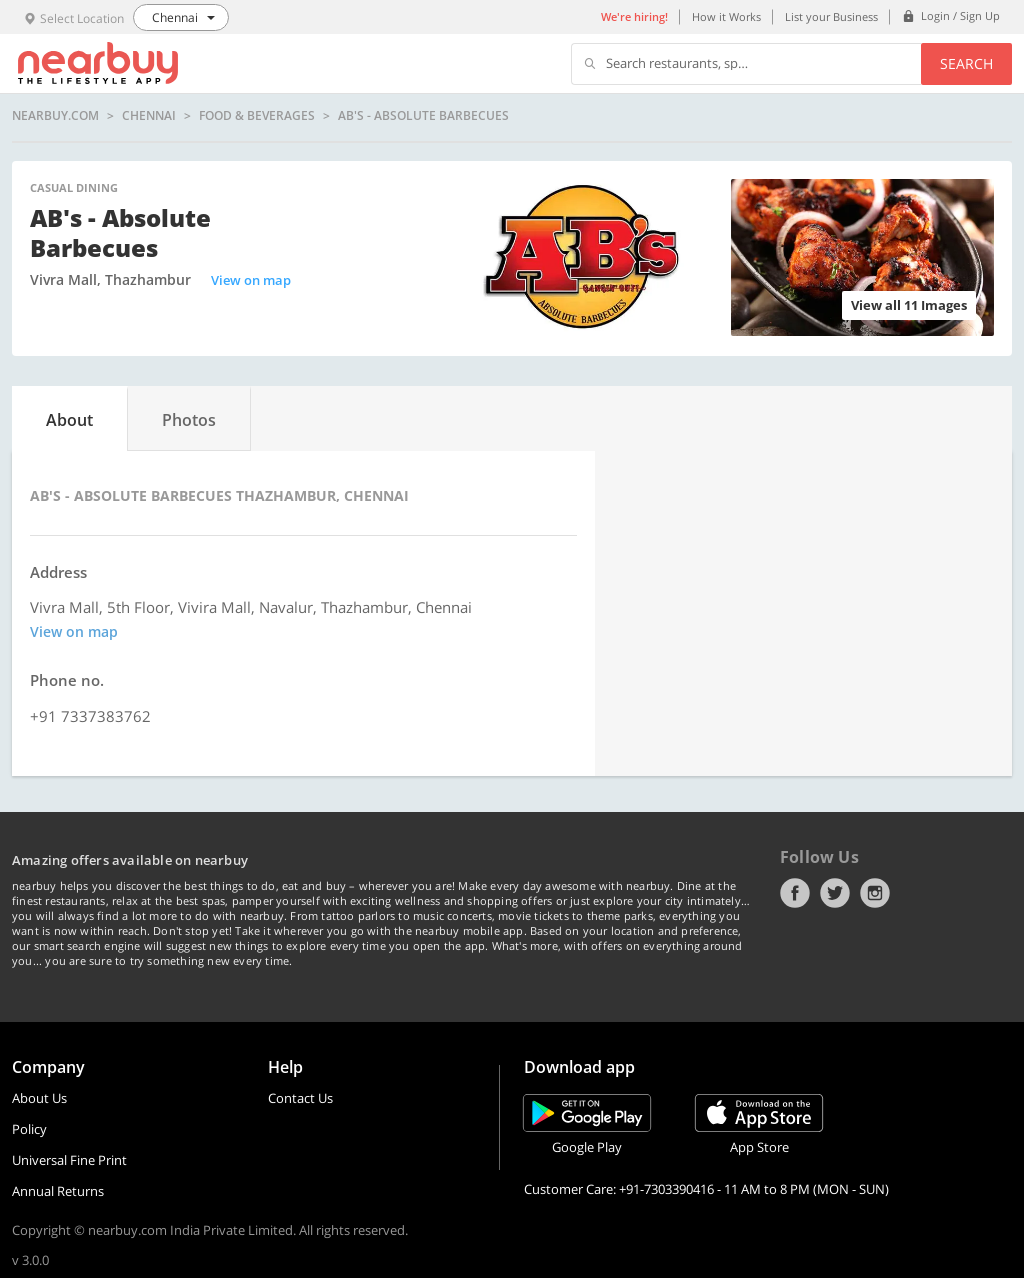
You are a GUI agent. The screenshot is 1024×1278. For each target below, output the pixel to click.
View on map (251, 280)
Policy (29, 1129)
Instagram (875, 893)
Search (966, 63)
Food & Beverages (257, 116)
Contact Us (300, 1098)
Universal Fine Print (69, 1160)
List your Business (831, 16)
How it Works (726, 16)
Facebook (795, 893)
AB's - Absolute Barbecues (423, 116)
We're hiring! (634, 16)
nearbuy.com (55, 116)
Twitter (835, 893)
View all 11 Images (909, 305)
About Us (39, 1098)
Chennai (149, 116)
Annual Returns (58, 1191)
